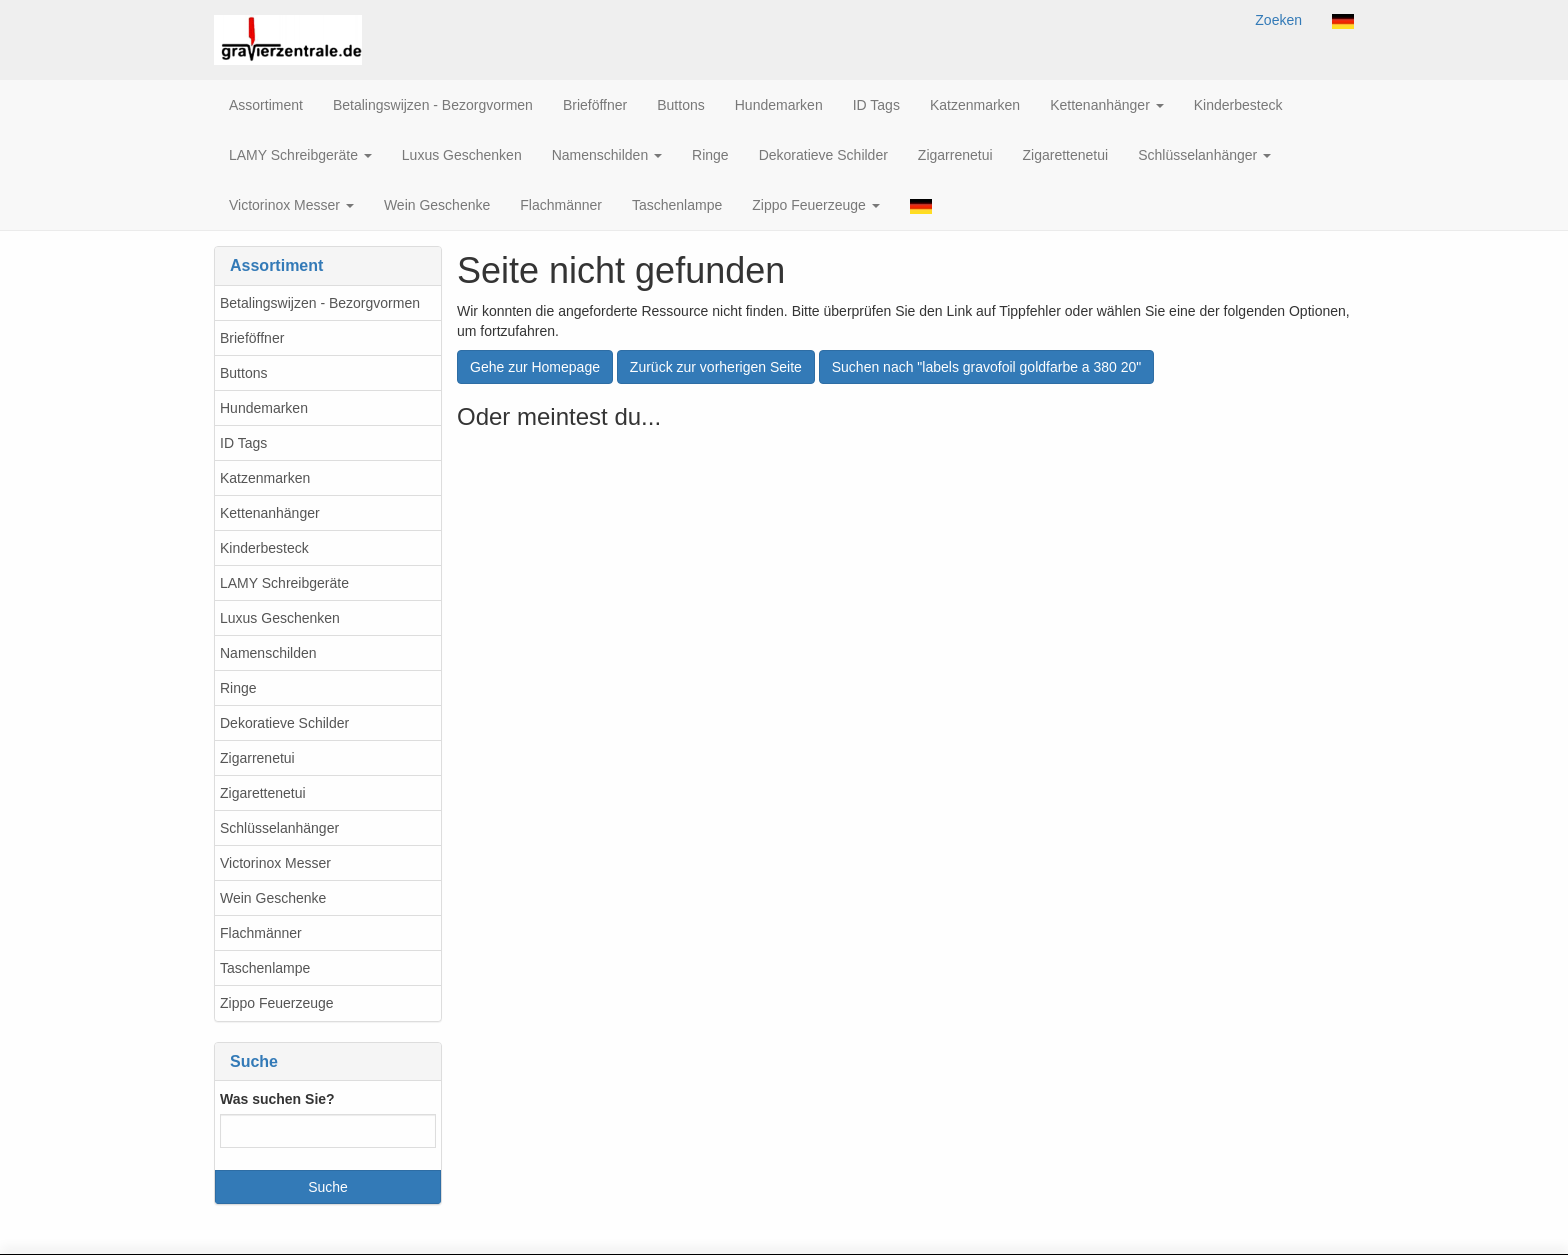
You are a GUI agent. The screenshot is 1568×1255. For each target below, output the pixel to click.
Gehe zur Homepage (535, 367)
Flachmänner (261, 933)
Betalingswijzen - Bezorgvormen (320, 303)
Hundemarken (264, 408)
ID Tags (243, 443)
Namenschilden (268, 653)
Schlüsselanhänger (279, 828)
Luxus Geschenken (280, 618)
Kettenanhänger (270, 513)
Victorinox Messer (275, 863)
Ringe (238, 688)
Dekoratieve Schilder (284, 723)
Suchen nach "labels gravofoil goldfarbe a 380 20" (987, 367)
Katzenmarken (265, 478)
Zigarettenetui (263, 793)
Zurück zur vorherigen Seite (716, 367)
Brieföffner (252, 338)
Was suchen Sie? (277, 1099)
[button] (1343, 20)
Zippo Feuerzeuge (277, 1003)
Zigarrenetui (257, 758)
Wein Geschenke (273, 898)
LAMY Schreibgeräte (284, 583)
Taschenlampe (265, 968)
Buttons (243, 373)
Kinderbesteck (264, 548)
